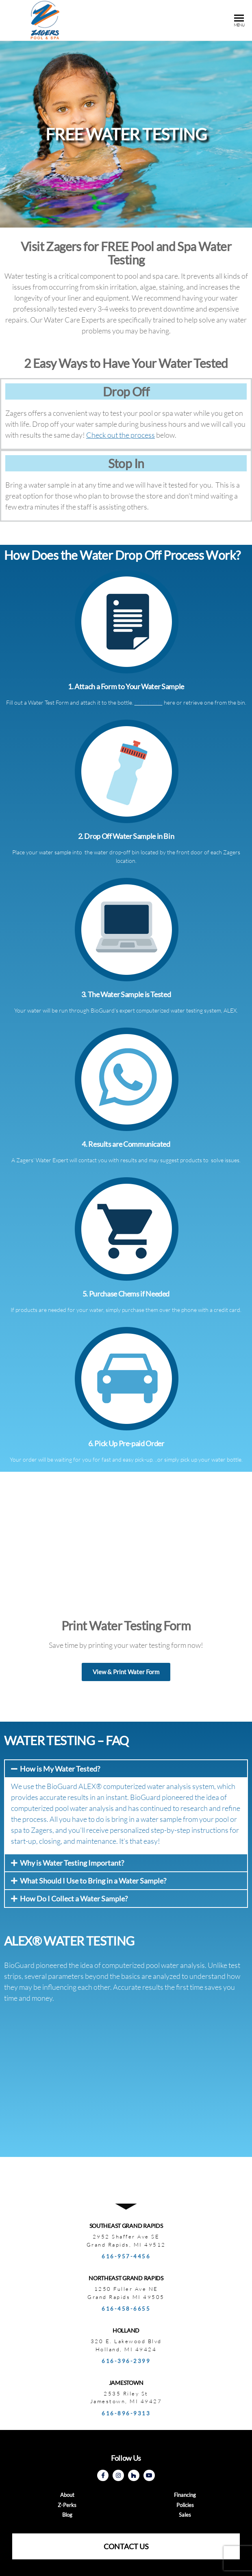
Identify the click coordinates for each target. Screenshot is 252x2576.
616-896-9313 (126, 2413)
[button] (126, 1672)
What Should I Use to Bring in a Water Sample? (93, 1880)
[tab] (126, 1768)
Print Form (149, 702)
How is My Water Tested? (60, 1768)
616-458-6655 (126, 2308)
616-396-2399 (126, 2361)
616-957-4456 (126, 2256)
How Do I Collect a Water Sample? (74, 1898)
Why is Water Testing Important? (72, 1862)
